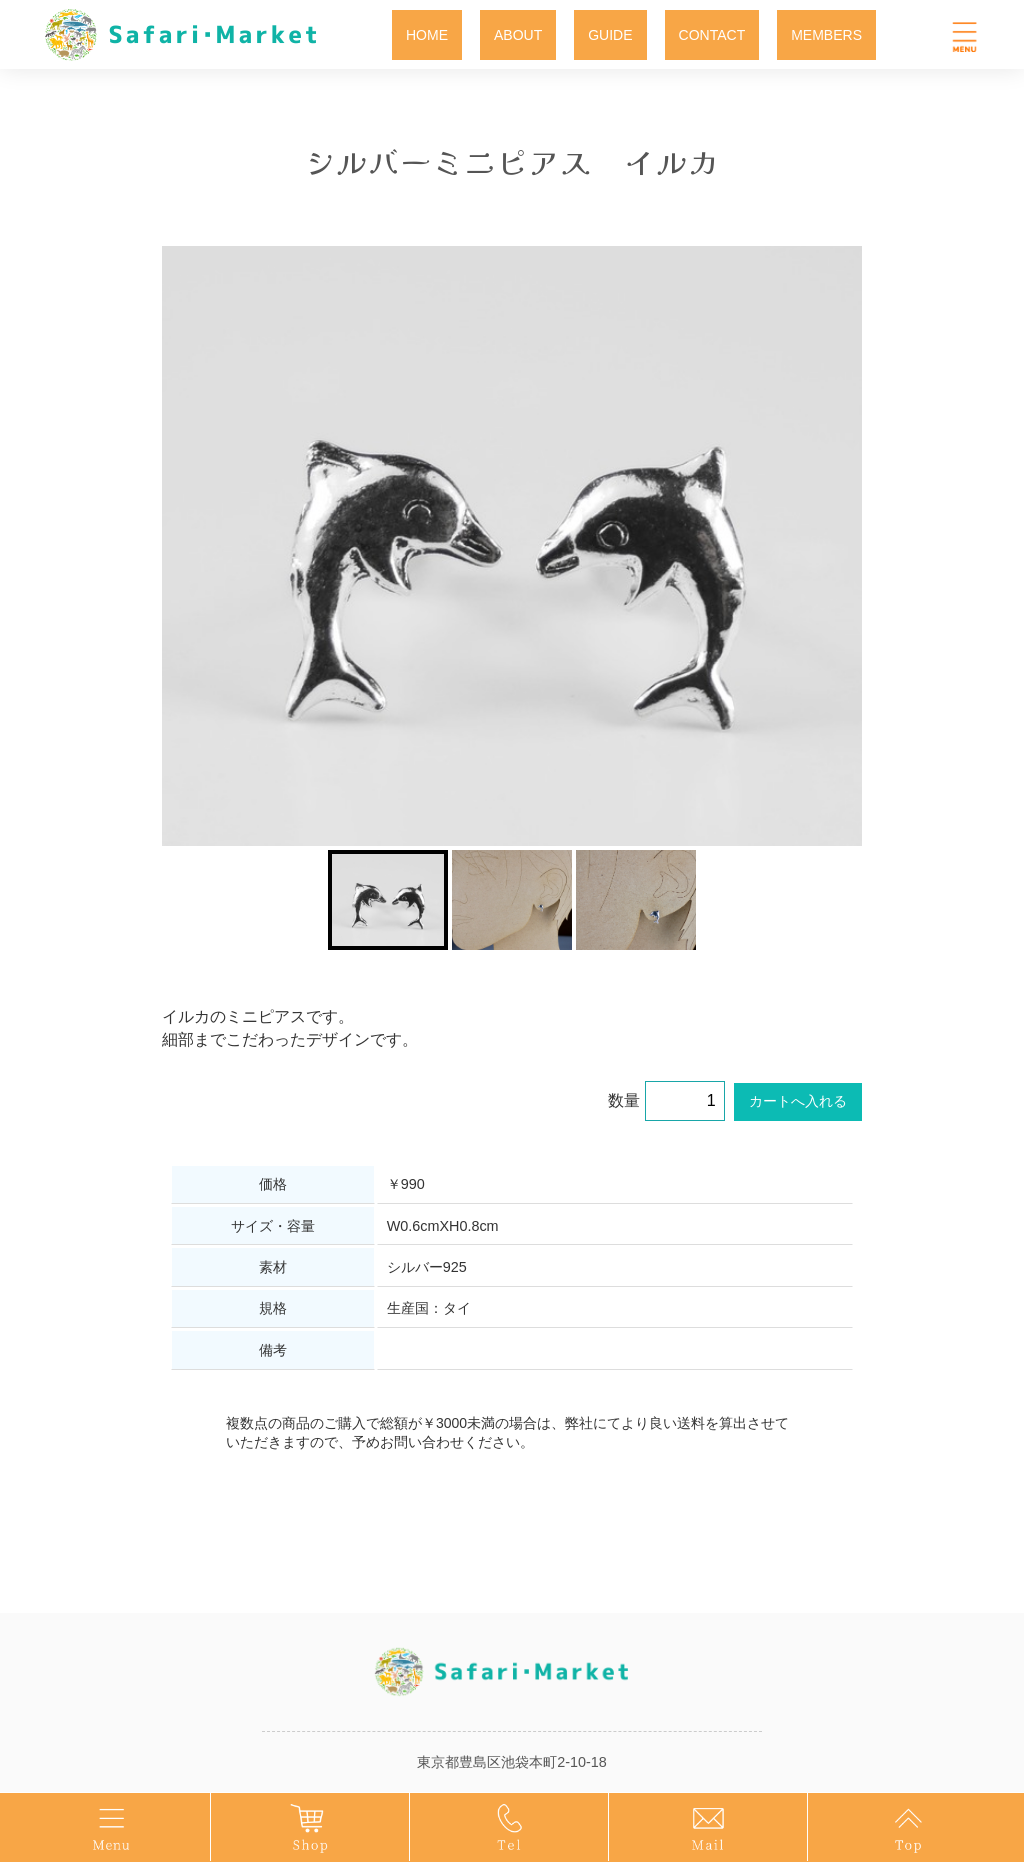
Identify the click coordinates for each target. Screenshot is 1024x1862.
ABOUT (518, 35)
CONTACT (712, 35)
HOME (427, 35)
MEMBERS (826, 35)
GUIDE (610, 35)
